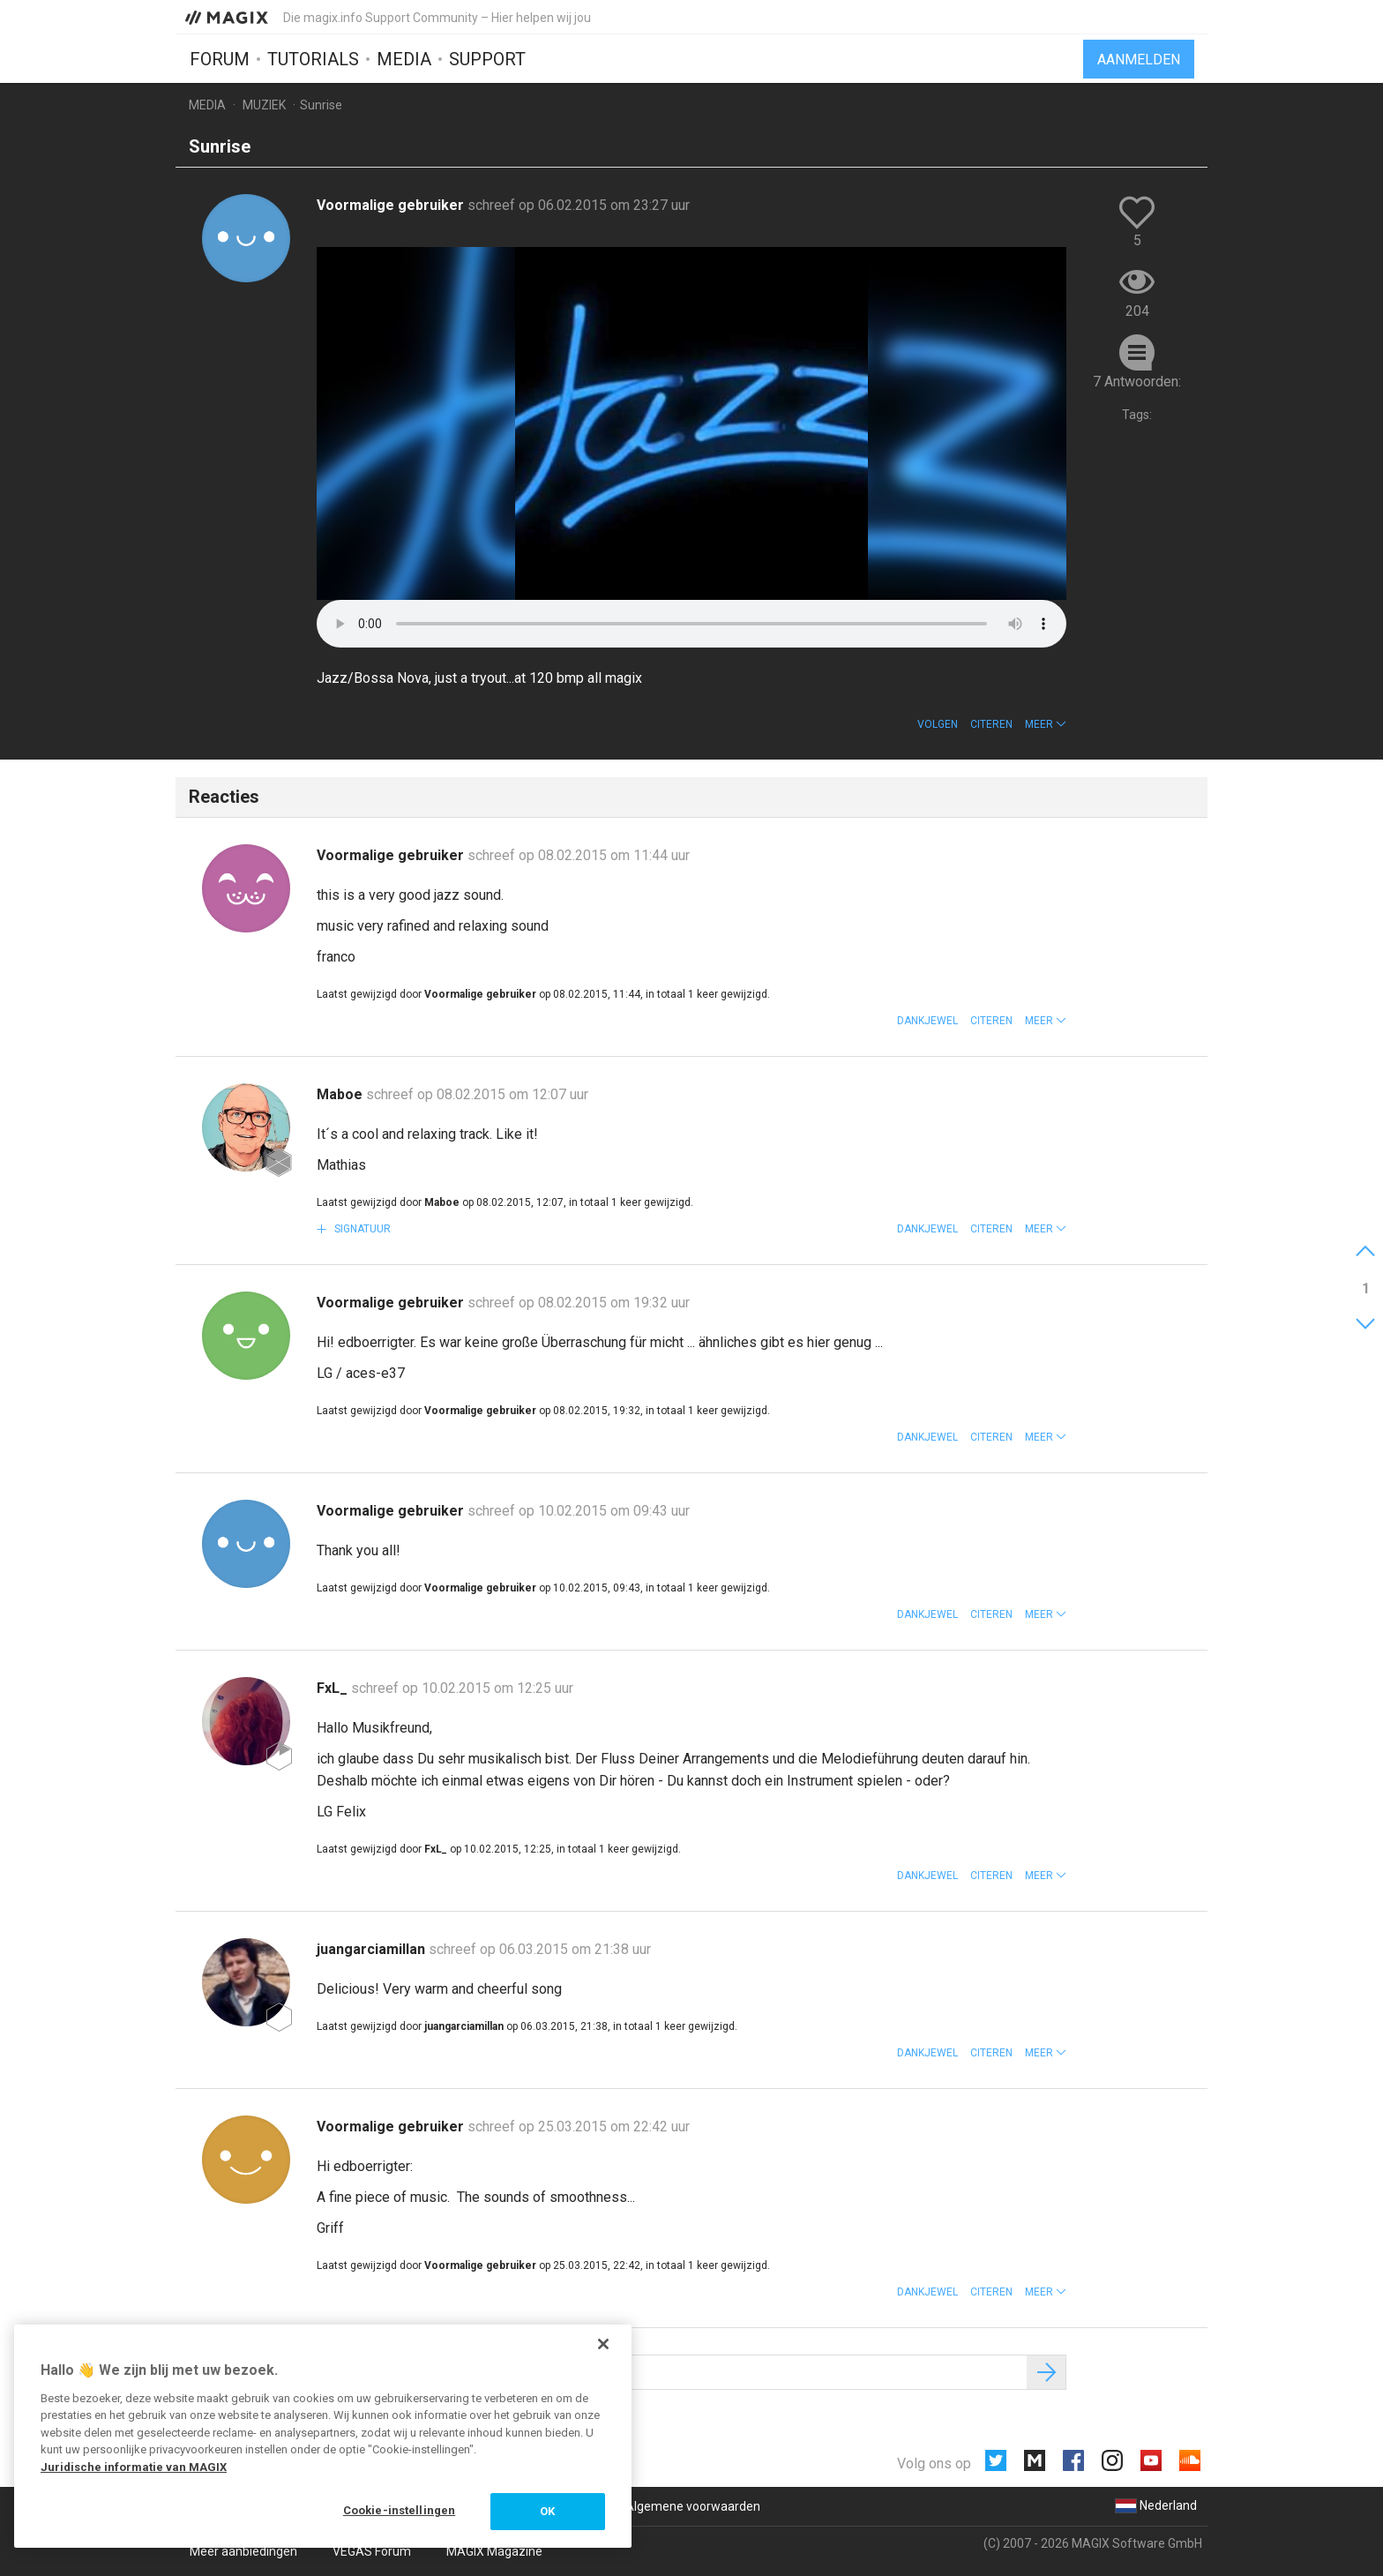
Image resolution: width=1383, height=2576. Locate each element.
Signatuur (361, 1229)
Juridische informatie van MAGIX (134, 2467)
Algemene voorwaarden (692, 2506)
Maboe (341, 1094)
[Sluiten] (603, 2344)
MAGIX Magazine (494, 2551)
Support (487, 59)
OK (547, 2511)
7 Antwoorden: (1137, 381)
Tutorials (313, 59)
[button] (1045, 724)
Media (404, 59)
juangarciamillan (373, 1949)
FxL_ (334, 1688)
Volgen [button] (937, 724)
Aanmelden (1138, 59)
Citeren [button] (991, 724)
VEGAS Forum (372, 2551)
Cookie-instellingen (399, 2510)
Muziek (264, 105)
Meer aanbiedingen (243, 2551)
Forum (220, 59)
